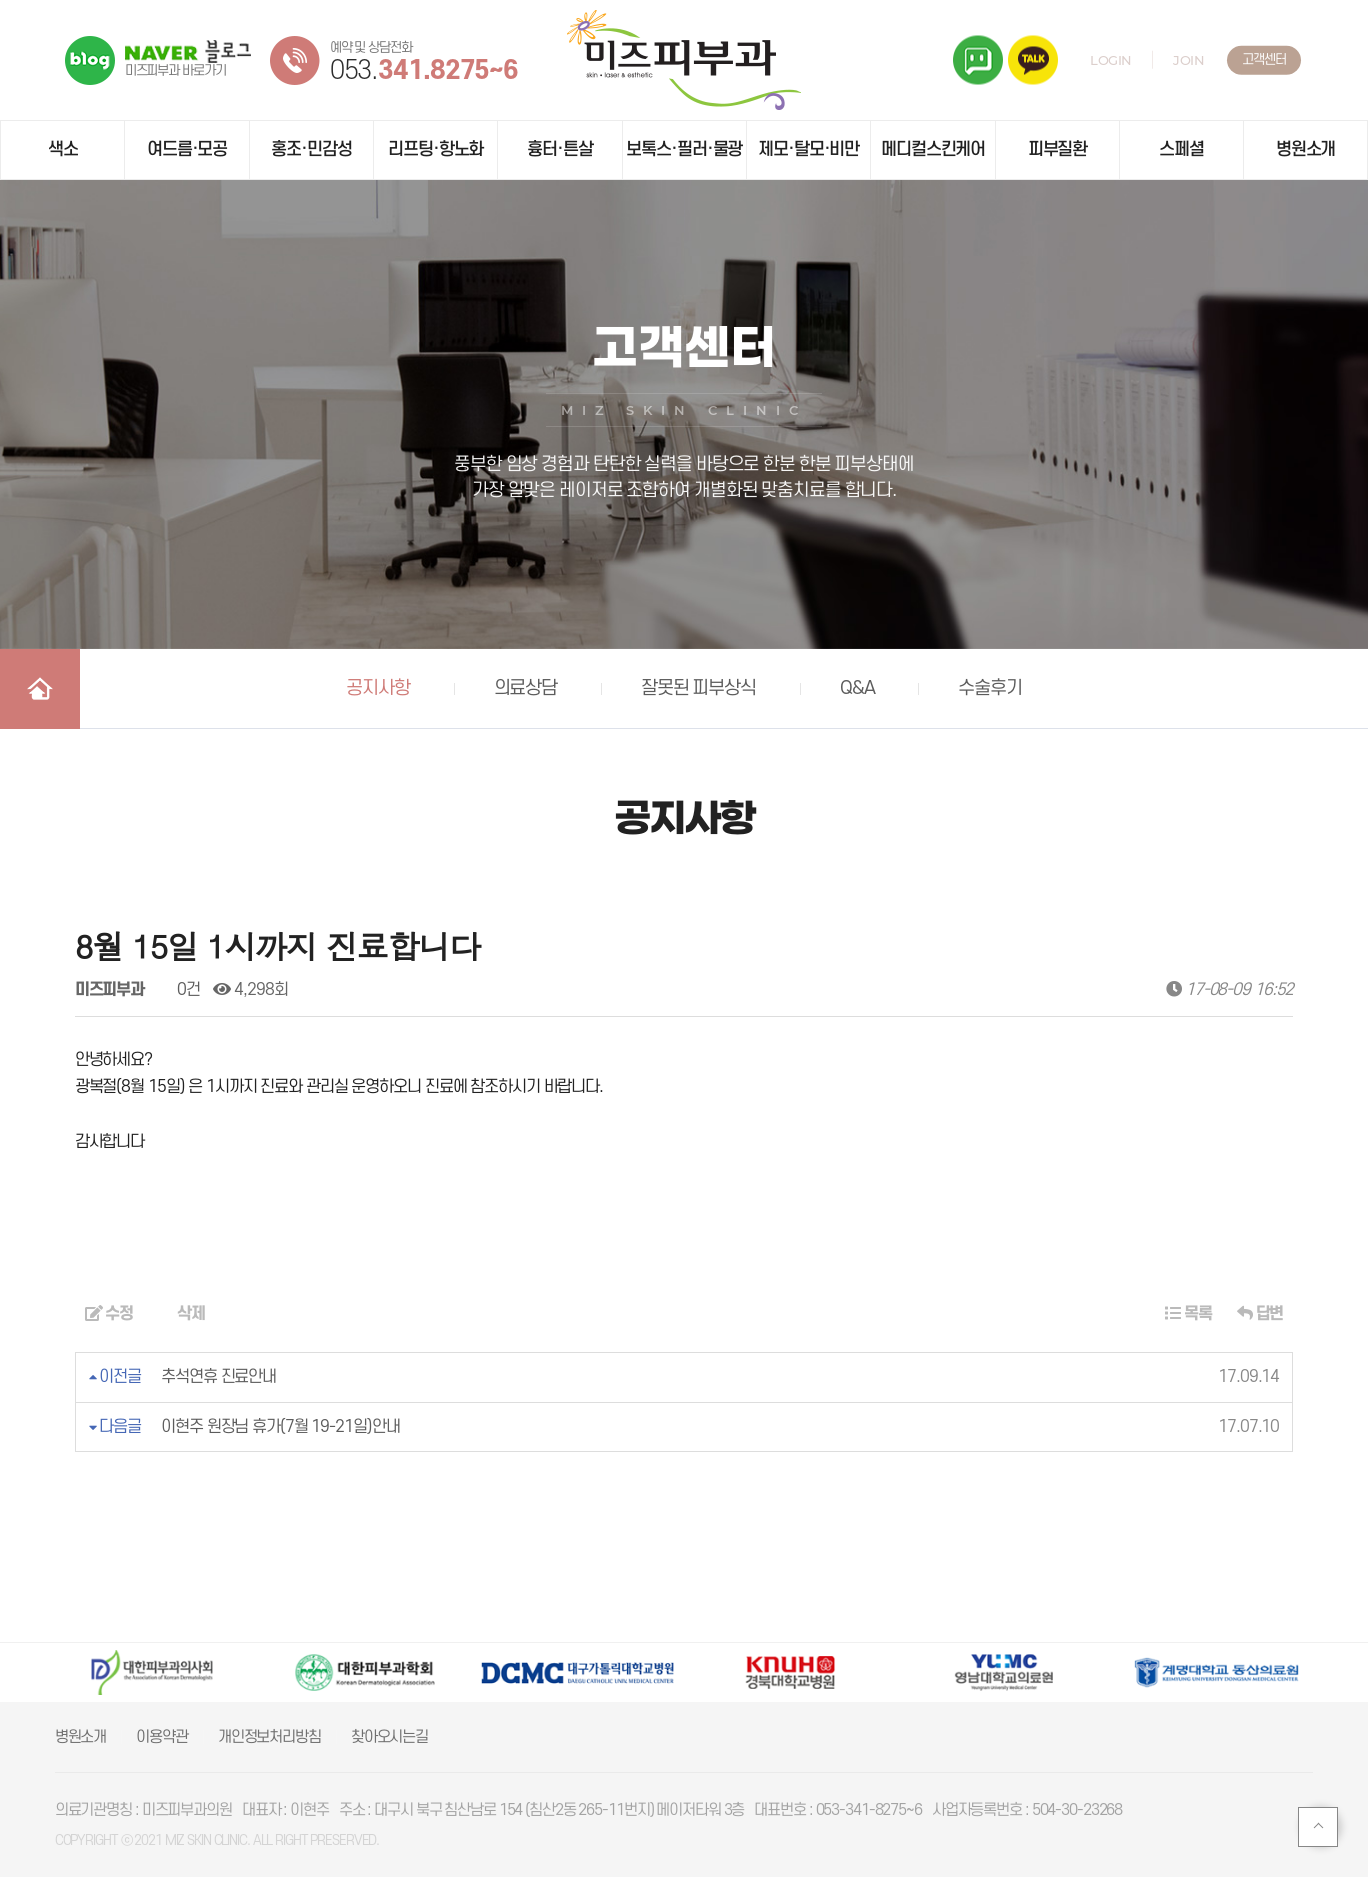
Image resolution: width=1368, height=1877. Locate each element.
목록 (1188, 1314)
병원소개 (81, 1737)
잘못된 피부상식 (698, 688)
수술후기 (990, 688)
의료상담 (526, 688)
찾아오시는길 (389, 1737)
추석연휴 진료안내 (218, 1377)
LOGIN (1111, 60)
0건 (179, 990)
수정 (109, 1314)
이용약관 (162, 1737)
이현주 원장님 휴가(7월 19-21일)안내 (280, 1427)
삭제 (181, 1314)
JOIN (1188, 60)
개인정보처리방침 (269, 1737)
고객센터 (1264, 59)
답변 (1260, 1314)
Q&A (857, 688)
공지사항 (378, 688)
